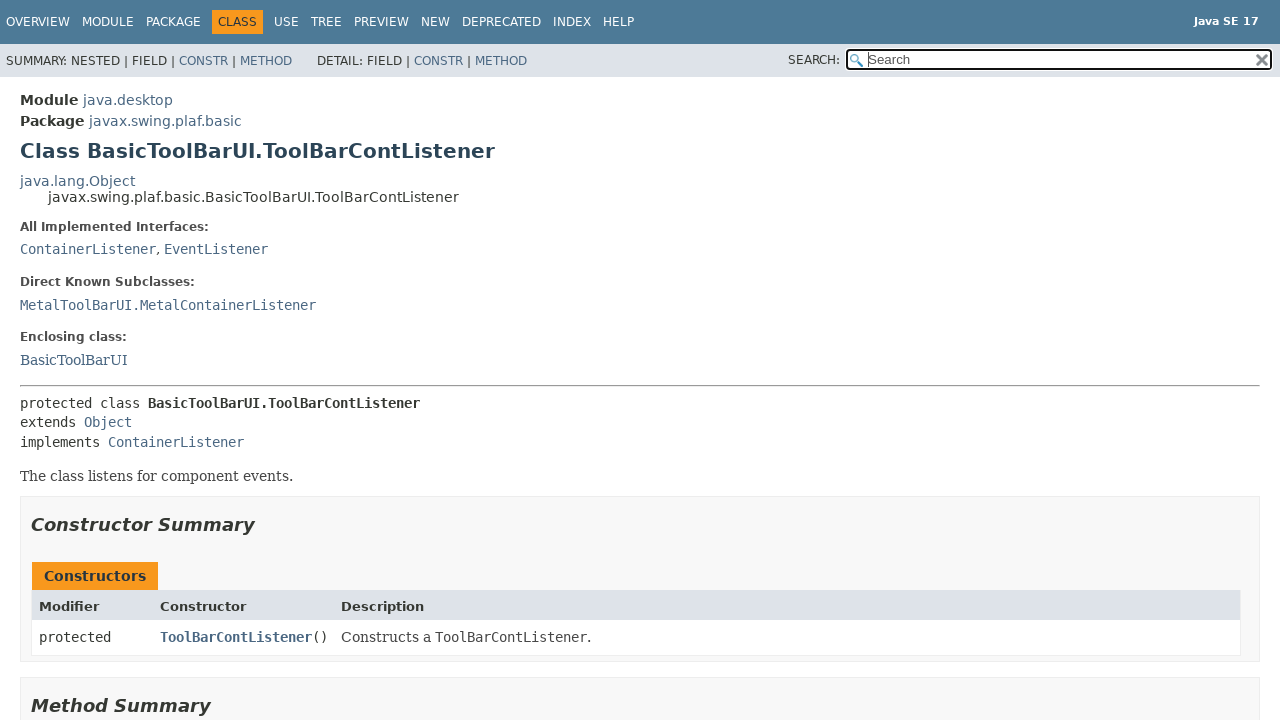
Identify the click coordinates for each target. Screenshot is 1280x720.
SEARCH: (814, 60)
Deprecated (501, 22)
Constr (203, 61)
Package (173, 22)
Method (266, 61)
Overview (38, 22)
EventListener (216, 249)
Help (618, 22)
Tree (326, 22)
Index (572, 22)
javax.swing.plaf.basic (165, 121)
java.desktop (128, 100)
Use (286, 22)
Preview (381, 22)
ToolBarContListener (236, 637)
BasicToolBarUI (74, 360)
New (435, 22)
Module (108, 22)
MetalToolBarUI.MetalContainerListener (168, 305)
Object (108, 422)
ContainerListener (88, 249)
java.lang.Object (77, 181)
